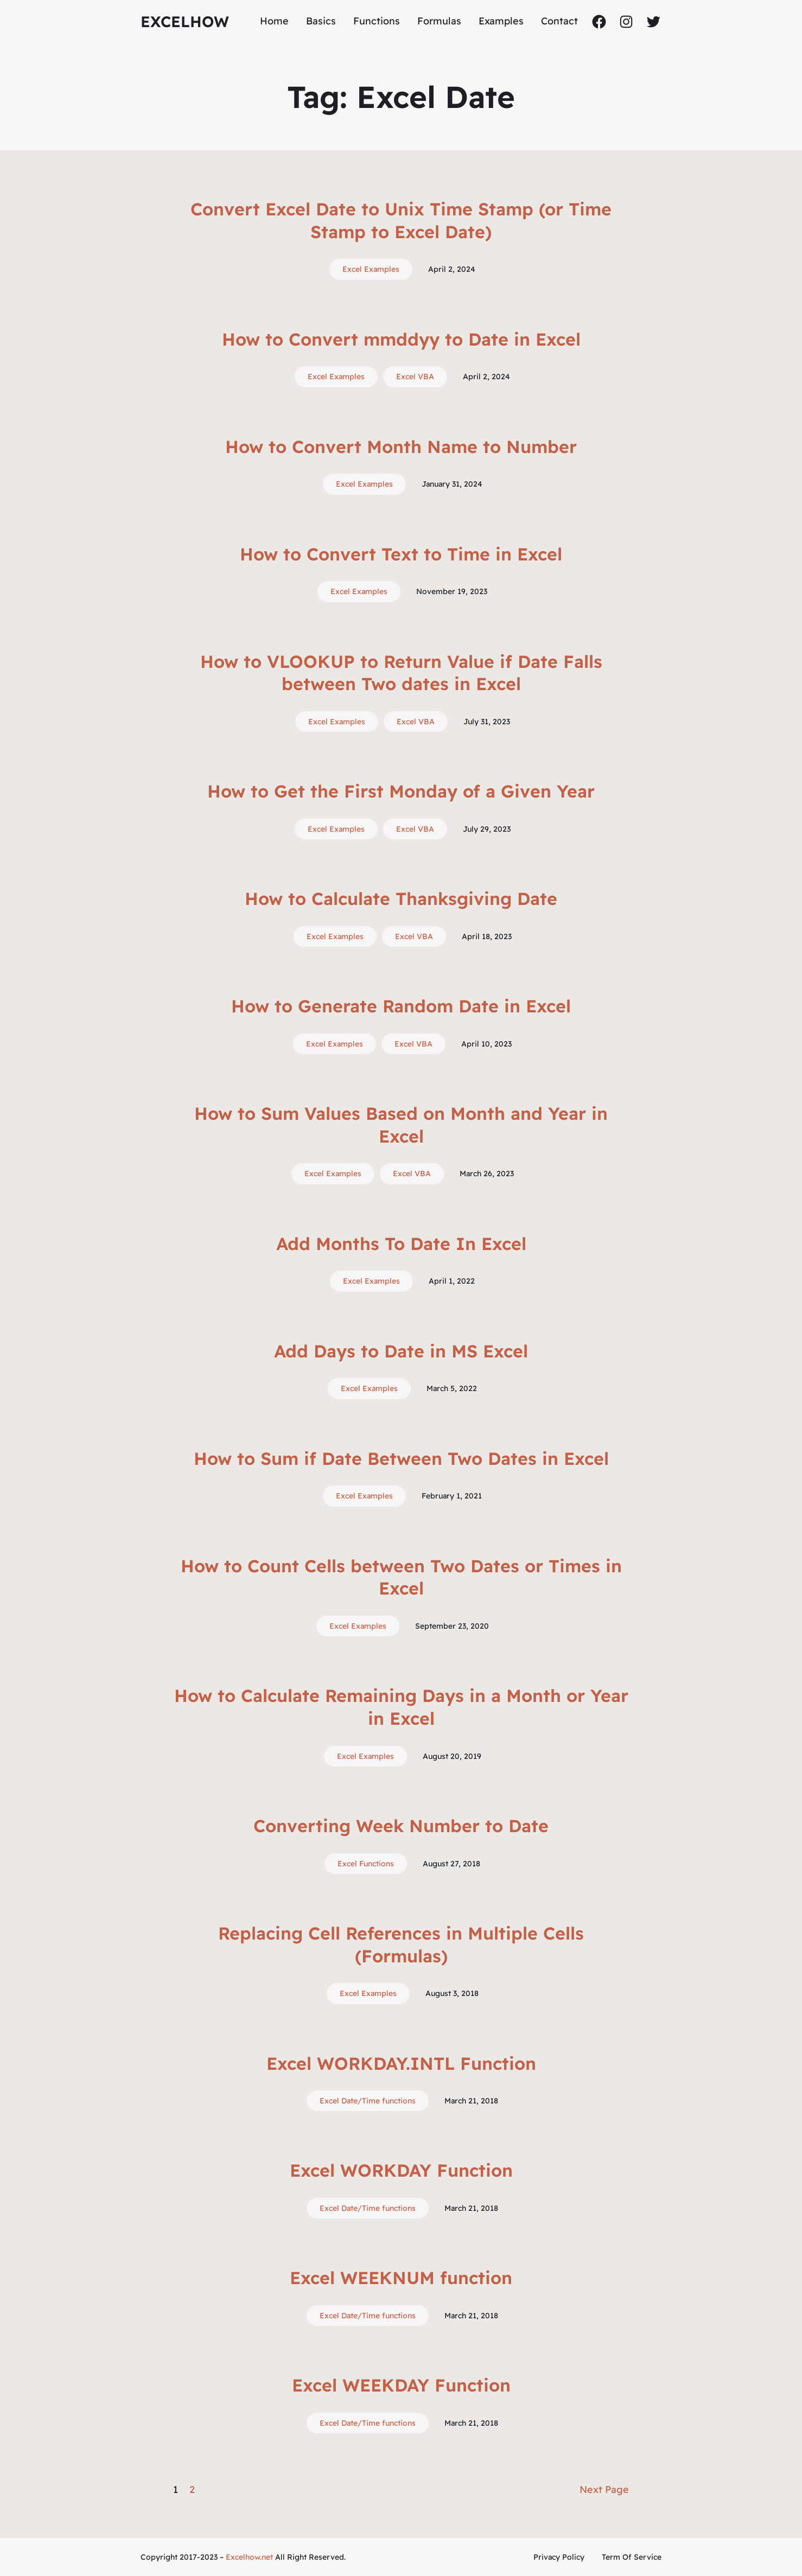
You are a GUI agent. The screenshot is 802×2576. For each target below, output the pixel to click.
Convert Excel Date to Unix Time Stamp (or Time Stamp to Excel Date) (401, 220)
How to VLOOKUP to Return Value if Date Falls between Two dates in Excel (401, 673)
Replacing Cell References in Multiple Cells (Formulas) (401, 1944)
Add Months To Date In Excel (401, 1243)
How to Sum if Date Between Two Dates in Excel (401, 1458)
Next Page (604, 2489)
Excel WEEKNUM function (401, 2277)
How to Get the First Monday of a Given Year (401, 791)
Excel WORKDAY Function (401, 2170)
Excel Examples (370, 269)
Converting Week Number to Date (401, 1826)
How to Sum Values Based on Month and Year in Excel (401, 1124)
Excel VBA (415, 376)
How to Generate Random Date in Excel (401, 1006)
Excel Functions (366, 1864)
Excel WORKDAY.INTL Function (401, 2063)
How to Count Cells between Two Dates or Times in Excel (401, 1577)
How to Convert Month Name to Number (401, 446)
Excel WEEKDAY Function (401, 2385)
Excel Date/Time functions (368, 2101)
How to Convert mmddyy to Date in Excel (401, 339)
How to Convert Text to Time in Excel (401, 554)
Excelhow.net (249, 2557)
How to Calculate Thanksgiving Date (401, 898)
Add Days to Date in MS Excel (401, 1351)
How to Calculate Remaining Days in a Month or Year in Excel (401, 1707)
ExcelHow (185, 21)
